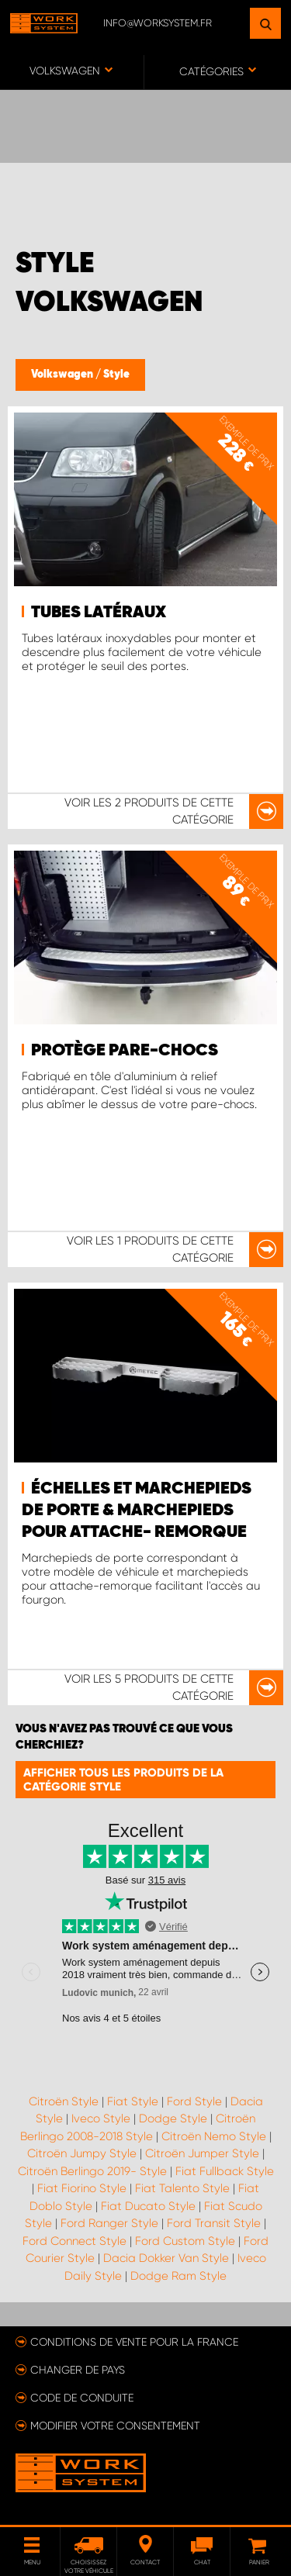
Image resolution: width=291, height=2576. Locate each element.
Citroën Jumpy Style (82, 2153)
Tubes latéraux (98, 612)
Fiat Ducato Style (148, 2206)
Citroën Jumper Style (202, 2153)
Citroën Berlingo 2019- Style (92, 2171)
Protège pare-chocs (124, 1050)
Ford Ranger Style (109, 2223)
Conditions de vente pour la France (134, 2342)
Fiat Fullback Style (224, 2171)
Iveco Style (100, 2118)
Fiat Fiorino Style (81, 2188)
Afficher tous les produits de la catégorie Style (123, 1780)
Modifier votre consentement (115, 2425)
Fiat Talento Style (182, 2188)
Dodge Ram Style (178, 2276)
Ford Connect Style (74, 2241)
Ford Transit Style (214, 2223)
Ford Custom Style (185, 2241)
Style (116, 374)
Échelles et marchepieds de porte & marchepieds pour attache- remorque (136, 1510)
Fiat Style (132, 2101)
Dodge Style (173, 2118)
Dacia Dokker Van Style (166, 2258)
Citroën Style (64, 2101)
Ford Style (194, 2101)
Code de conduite (81, 2397)
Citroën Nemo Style (213, 2136)
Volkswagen (63, 374)
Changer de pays (77, 2370)
